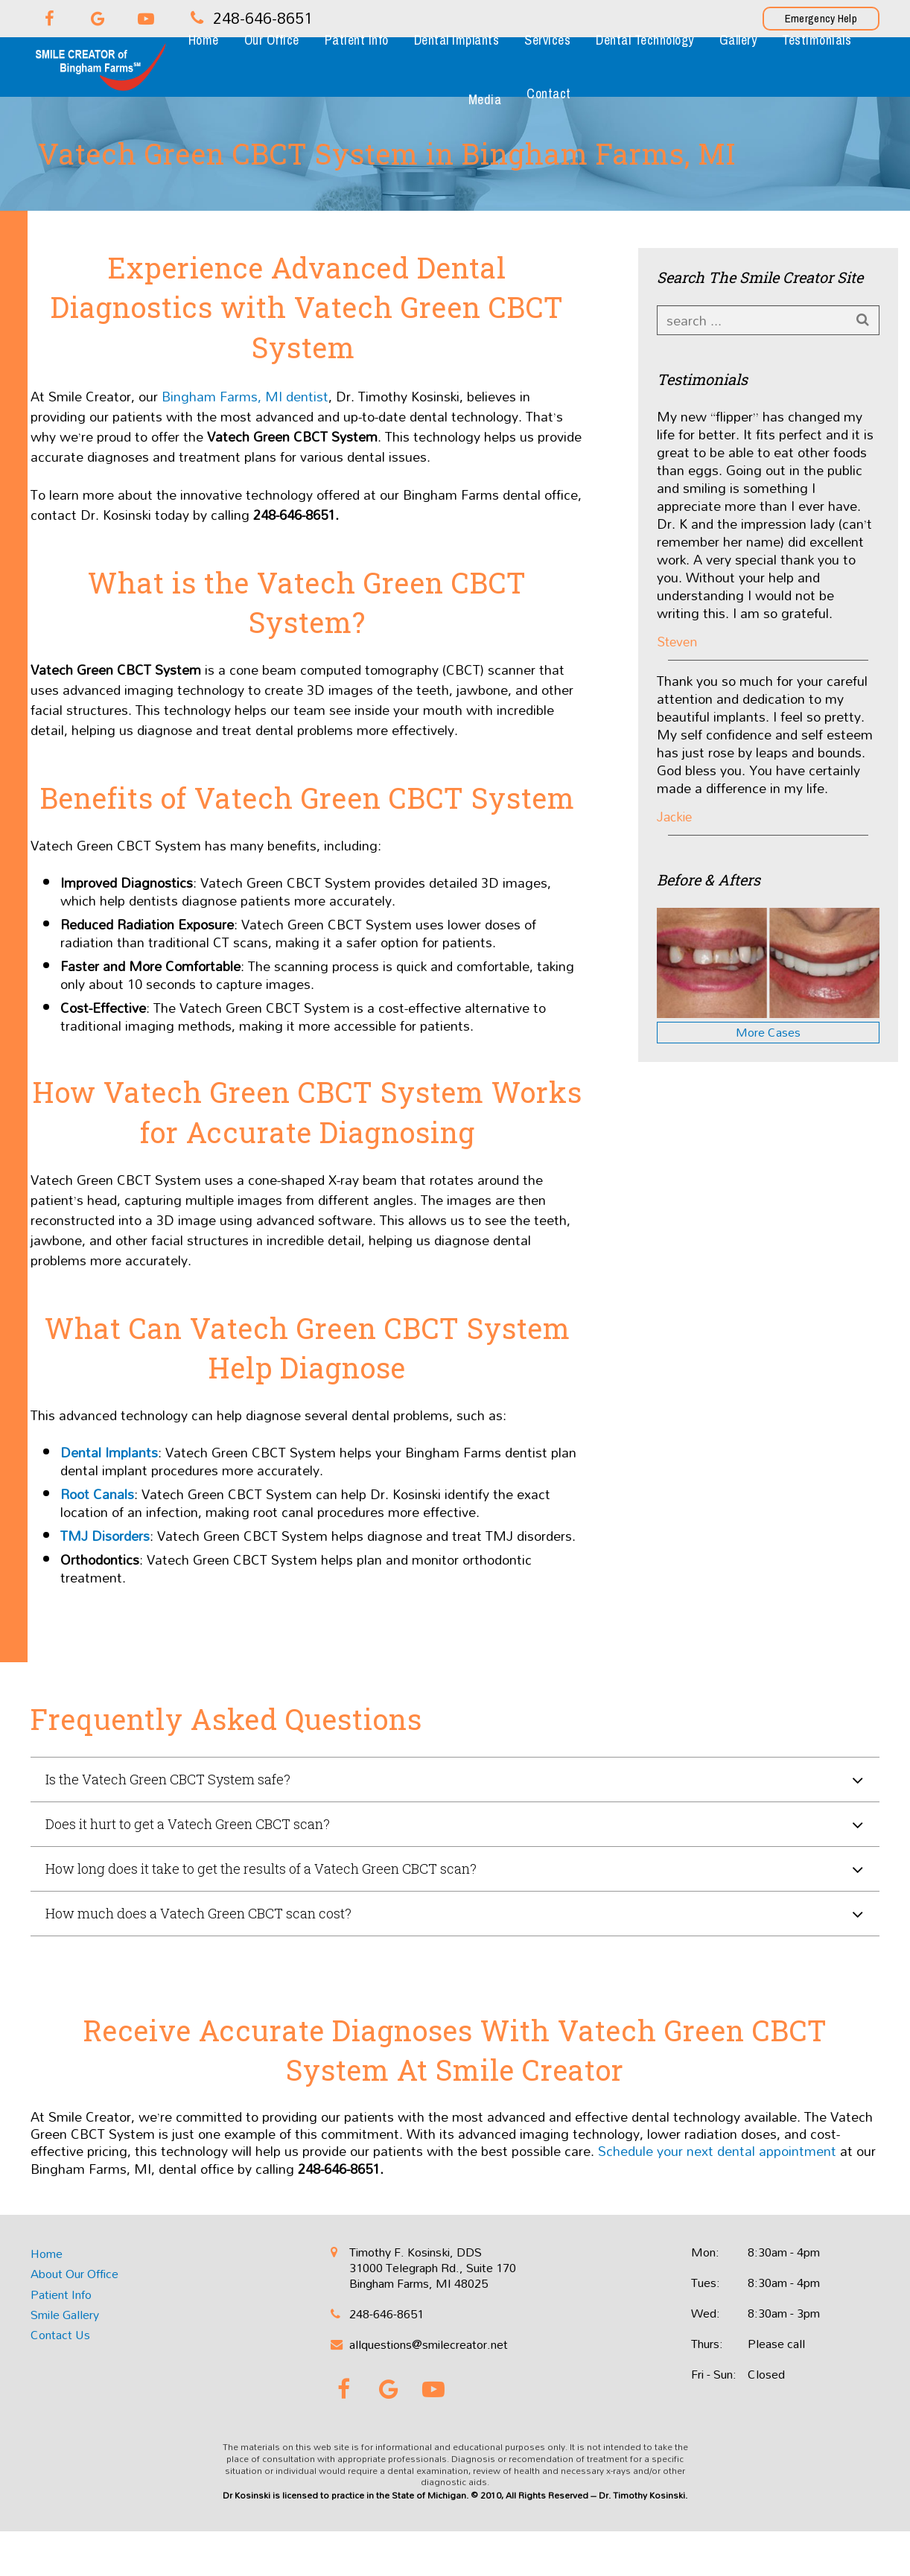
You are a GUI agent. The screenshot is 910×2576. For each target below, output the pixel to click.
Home (47, 2253)
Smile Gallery (65, 2315)
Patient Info (61, 2294)
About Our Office (74, 2274)
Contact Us (60, 2335)
